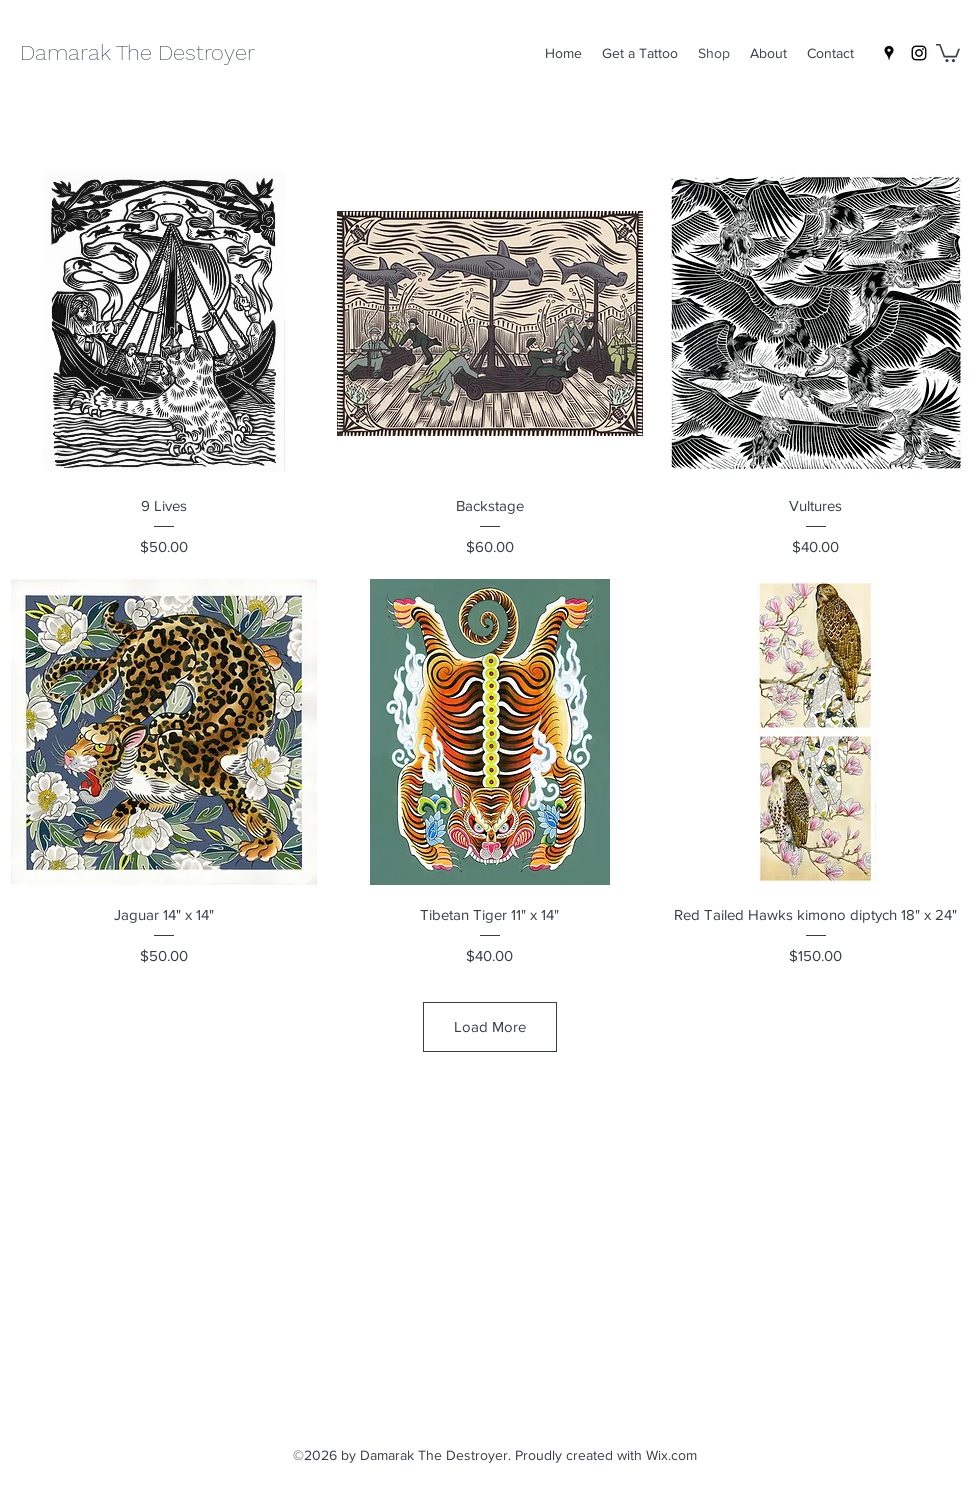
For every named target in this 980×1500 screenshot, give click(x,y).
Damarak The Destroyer (137, 52)
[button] (948, 52)
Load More (490, 1026)
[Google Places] (889, 53)
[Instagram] (919, 53)
